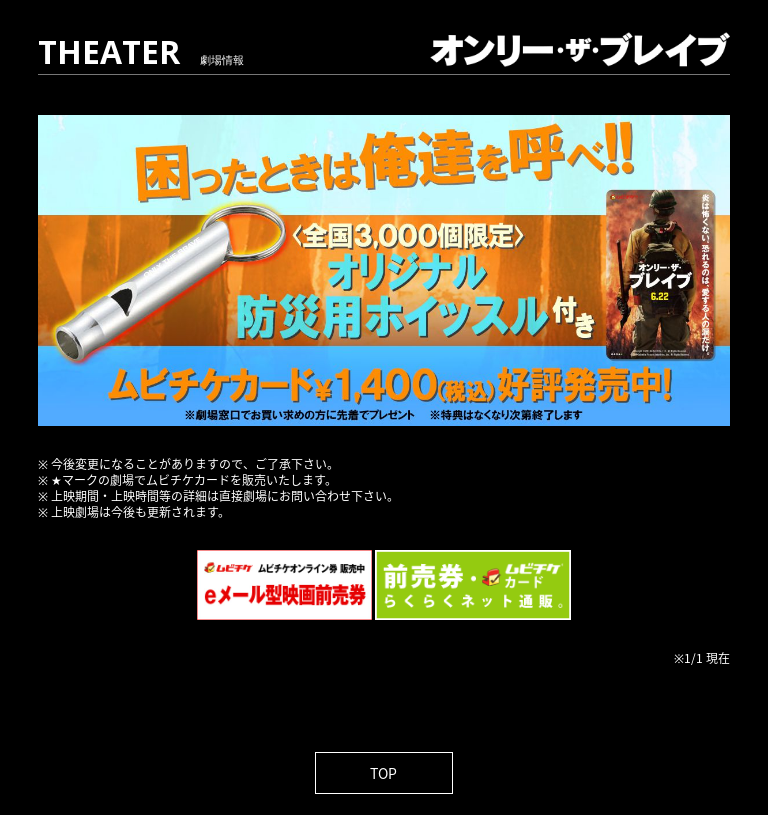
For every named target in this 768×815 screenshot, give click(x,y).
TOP (383, 773)
